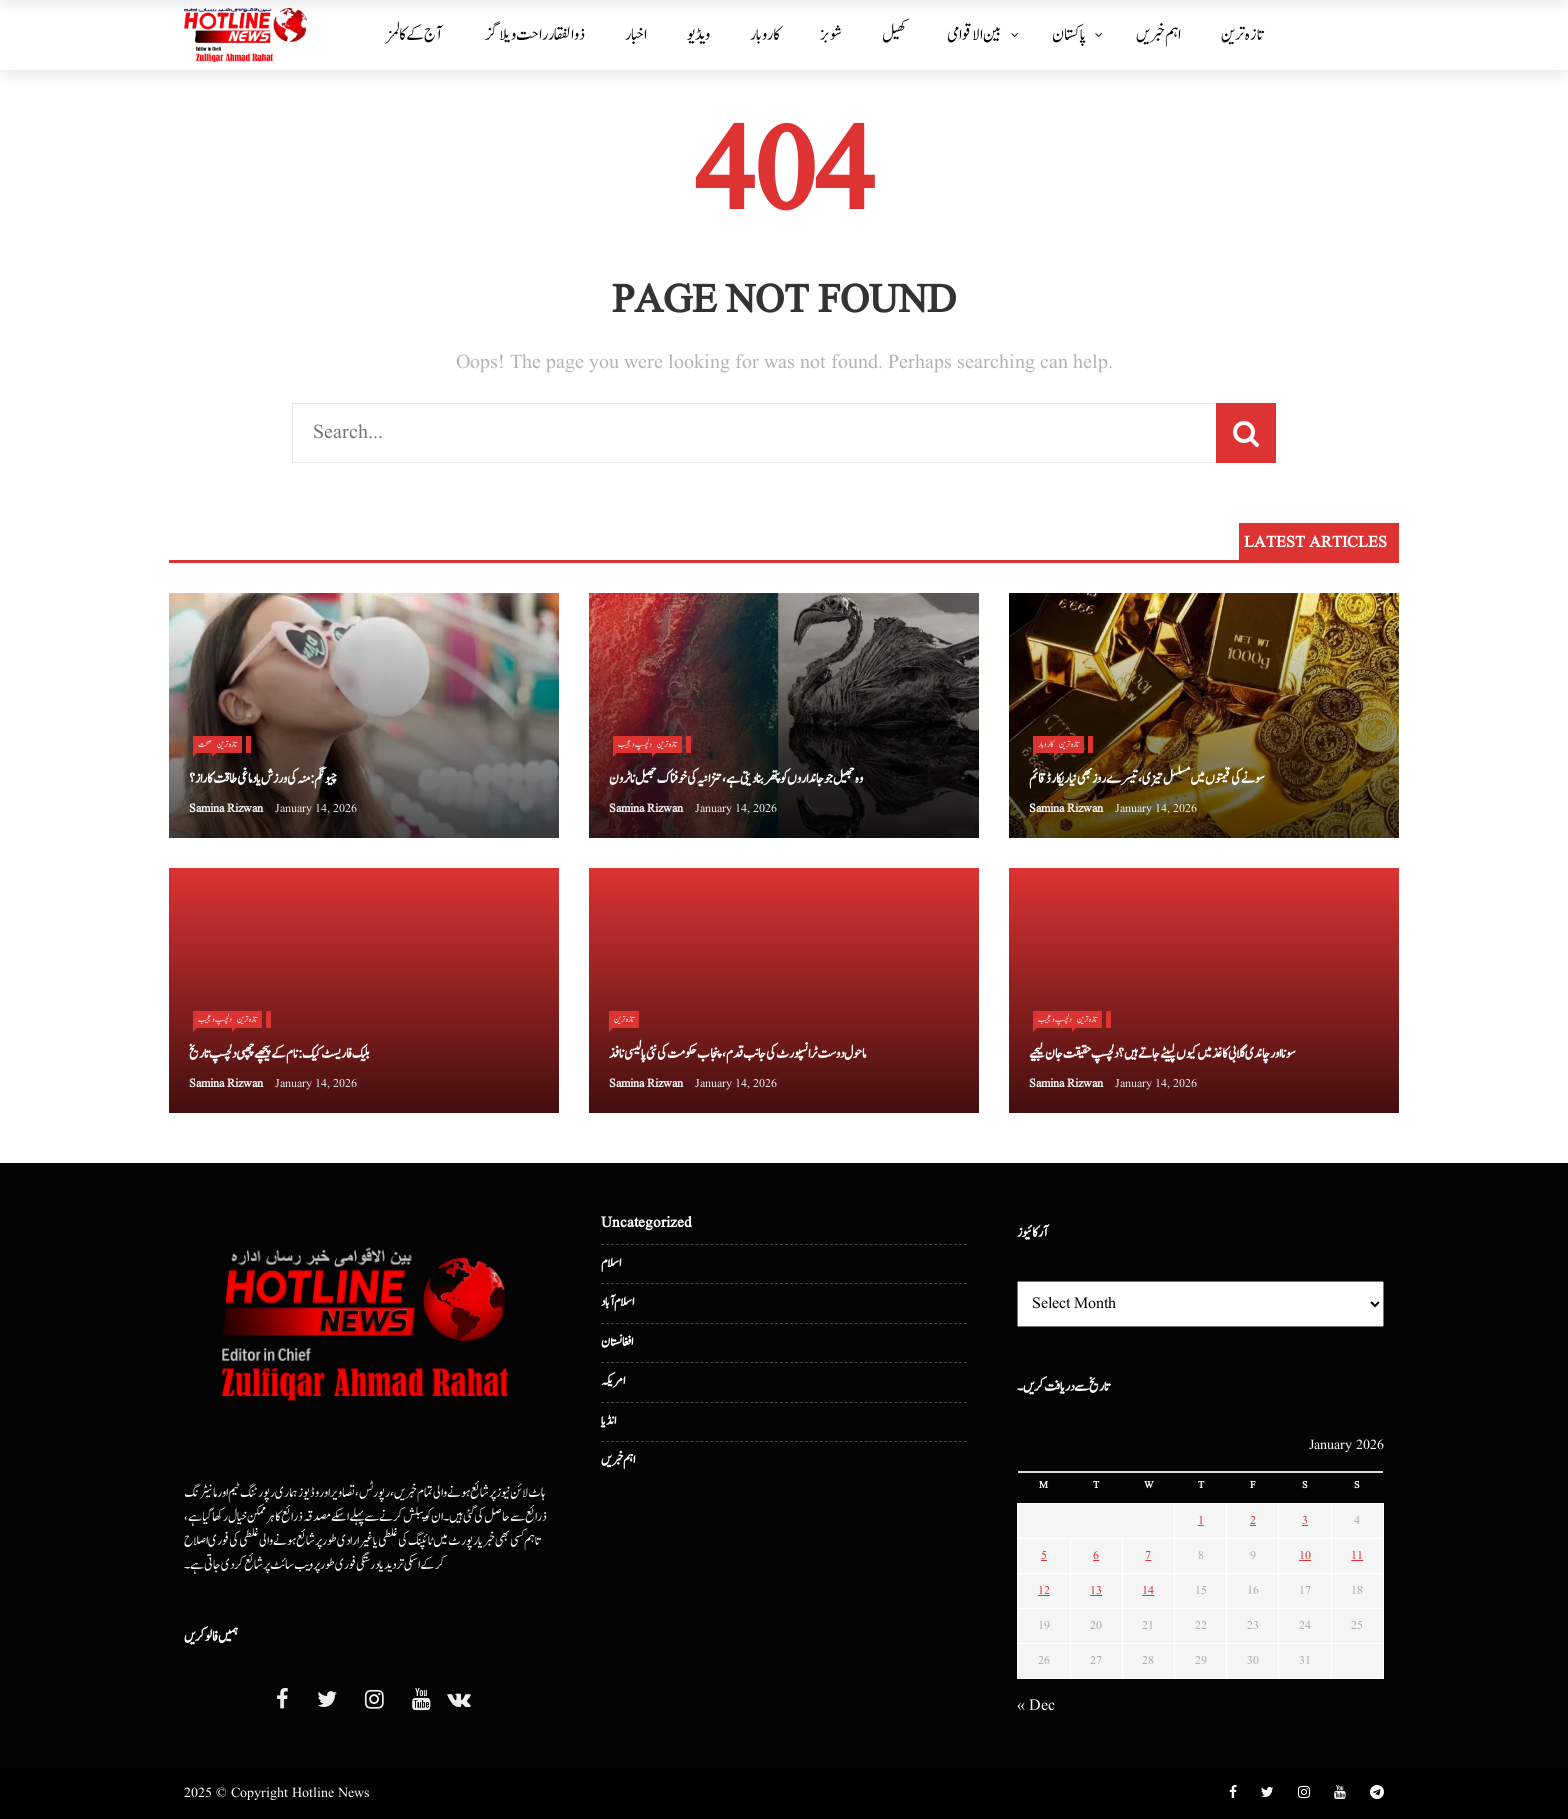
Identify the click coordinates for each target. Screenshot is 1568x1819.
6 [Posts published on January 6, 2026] (1096, 1555)
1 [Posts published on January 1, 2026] (1201, 1520)
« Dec (1036, 1706)
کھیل (894, 35)
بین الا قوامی (974, 35)
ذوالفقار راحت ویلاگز (535, 35)
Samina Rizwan (226, 808)
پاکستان (1069, 35)
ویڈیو (698, 35)
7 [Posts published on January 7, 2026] (1148, 1555)
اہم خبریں (1158, 35)
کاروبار (765, 35)
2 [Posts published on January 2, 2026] (1253, 1520)
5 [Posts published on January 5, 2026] (1044, 1555)
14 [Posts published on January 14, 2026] (1148, 1590)
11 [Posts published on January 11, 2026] (1357, 1555)
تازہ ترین (1242, 35)
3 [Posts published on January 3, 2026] (1305, 1520)
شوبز (831, 35)
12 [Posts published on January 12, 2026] (1044, 1590)
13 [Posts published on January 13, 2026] (1096, 1590)
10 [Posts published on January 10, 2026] (1305, 1555)
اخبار (636, 35)
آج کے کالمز (414, 35)
